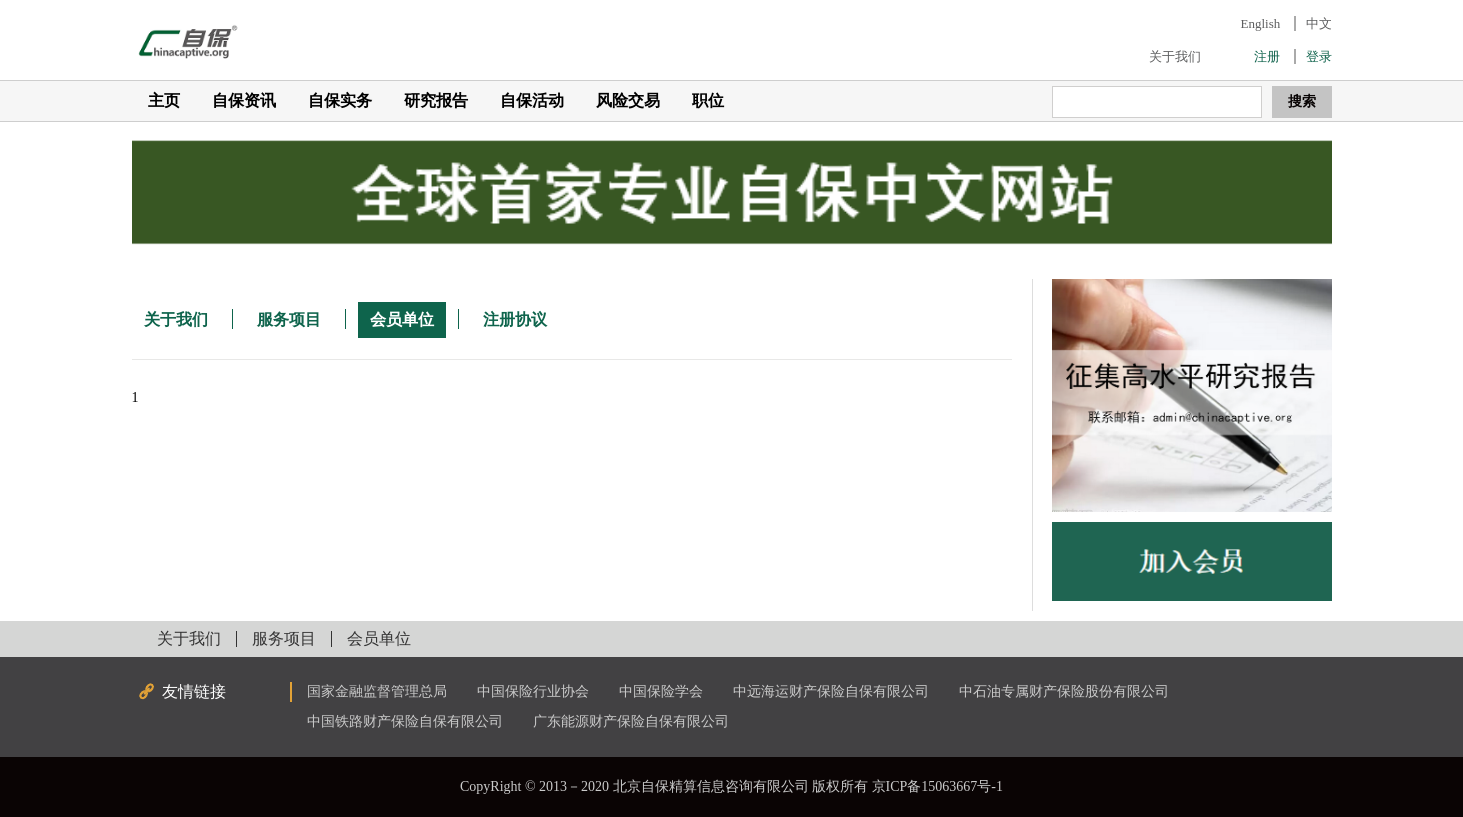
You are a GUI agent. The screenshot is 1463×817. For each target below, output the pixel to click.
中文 (1319, 23)
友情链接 (194, 691)
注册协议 (515, 319)
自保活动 (532, 100)
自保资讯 (244, 100)
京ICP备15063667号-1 (937, 786)
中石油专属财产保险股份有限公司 (1064, 691)
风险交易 (628, 100)
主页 (164, 100)
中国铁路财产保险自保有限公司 (405, 721)
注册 (1267, 56)
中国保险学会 (661, 691)
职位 (708, 100)
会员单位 (402, 319)
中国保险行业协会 (533, 691)
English (1261, 23)
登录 (1319, 56)
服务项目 (289, 319)
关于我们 (1175, 56)
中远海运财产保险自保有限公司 (831, 691)
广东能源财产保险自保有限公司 (631, 721)
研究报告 (436, 100)
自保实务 (340, 100)
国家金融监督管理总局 (377, 691)
